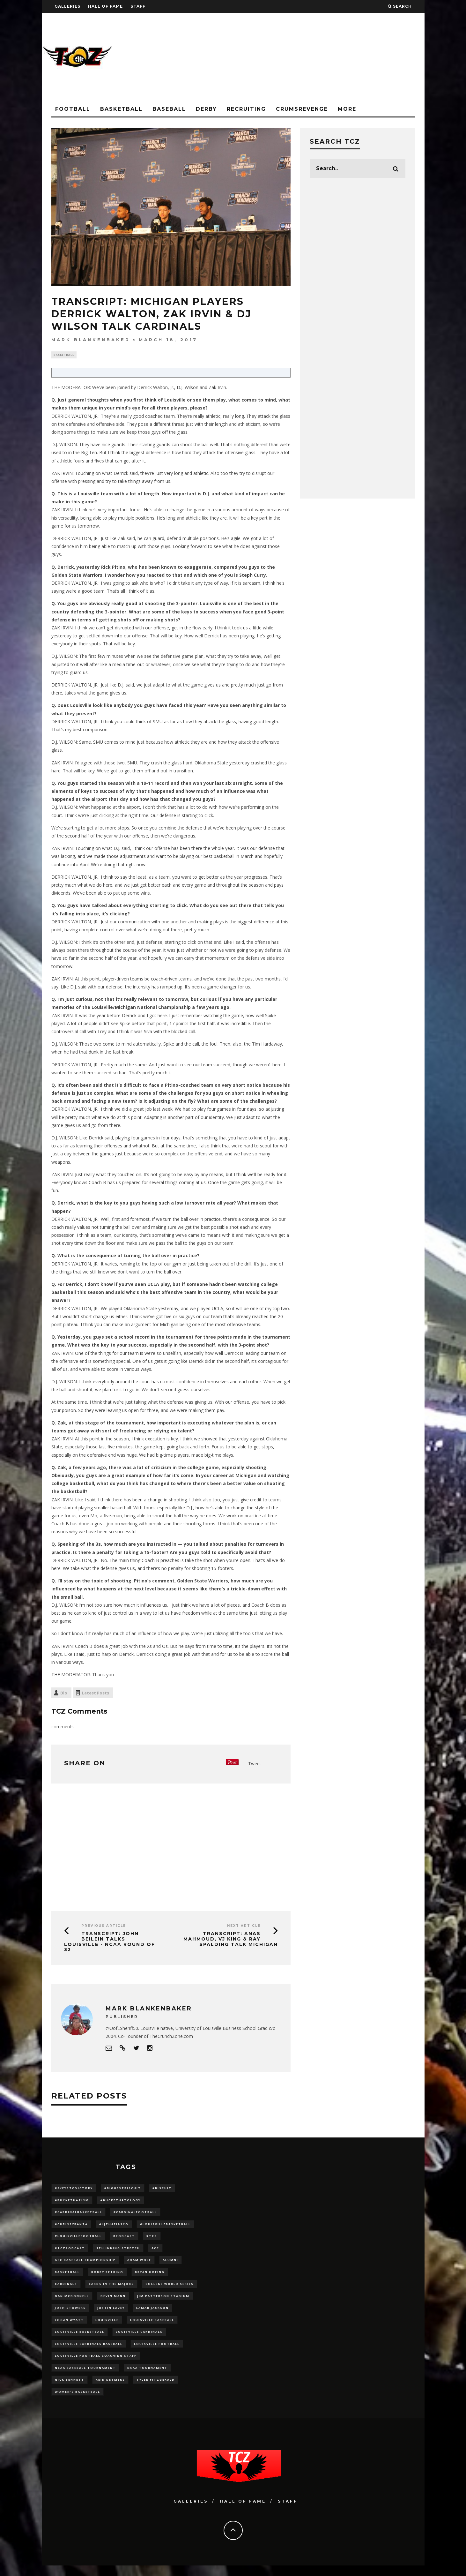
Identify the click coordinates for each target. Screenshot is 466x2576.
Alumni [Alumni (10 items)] (170, 2264)
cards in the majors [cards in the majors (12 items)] (111, 2289)
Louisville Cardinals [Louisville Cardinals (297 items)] (139, 2339)
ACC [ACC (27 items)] (155, 2251)
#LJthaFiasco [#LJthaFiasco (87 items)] (114, 2226)
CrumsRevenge (302, 109)
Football (72, 109)
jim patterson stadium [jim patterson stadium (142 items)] (163, 2301)
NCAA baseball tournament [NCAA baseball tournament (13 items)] (85, 2377)
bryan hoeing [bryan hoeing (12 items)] (150, 2276)
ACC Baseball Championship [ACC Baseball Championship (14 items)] (85, 2264)
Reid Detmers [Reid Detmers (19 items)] (110, 2389)
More (347, 109)
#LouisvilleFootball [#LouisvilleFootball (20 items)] (78, 2239)
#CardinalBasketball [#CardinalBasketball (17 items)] (78, 2214)
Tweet (254, 1764)
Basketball (121, 109)
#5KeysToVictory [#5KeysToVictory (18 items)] (74, 2189)
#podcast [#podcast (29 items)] (124, 2239)
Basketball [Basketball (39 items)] (67, 2276)
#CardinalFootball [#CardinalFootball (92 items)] (135, 2214)
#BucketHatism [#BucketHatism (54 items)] (72, 2201)
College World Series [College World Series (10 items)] (169, 2289)
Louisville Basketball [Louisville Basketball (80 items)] (79, 2339)
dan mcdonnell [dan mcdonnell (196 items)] (72, 2301)
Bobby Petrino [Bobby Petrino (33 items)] (107, 2276)
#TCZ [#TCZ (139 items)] (151, 2239)
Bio (63, 1694)
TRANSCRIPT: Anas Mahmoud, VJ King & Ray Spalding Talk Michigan (230, 1939)
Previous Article (103, 1926)
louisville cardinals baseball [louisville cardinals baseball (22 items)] (88, 2351)
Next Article (244, 1926)
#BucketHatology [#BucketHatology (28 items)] (120, 2201)
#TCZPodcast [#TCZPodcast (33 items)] (70, 2251)
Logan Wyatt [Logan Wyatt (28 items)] (69, 2326)
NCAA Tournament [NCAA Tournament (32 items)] (147, 2377)
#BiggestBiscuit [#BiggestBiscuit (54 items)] (122, 2189)
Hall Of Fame (105, 6)
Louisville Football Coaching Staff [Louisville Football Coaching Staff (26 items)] (96, 2364)
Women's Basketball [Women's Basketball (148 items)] (77, 2402)
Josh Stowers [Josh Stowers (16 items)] (70, 2314)
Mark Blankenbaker (90, 339)
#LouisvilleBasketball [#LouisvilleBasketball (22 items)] (165, 2226)
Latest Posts (95, 1694)
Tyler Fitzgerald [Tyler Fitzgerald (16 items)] (156, 2389)
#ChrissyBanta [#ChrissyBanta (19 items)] (71, 2226)
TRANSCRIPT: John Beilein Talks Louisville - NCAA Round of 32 (109, 1942)
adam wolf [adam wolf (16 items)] (139, 2264)
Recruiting (246, 109)
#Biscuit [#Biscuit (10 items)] (162, 2189)
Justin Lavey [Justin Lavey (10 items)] (111, 2314)
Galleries (67, 6)
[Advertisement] (308, 57)
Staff (137, 6)
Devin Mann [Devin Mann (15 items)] (113, 2301)
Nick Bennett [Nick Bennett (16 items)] (69, 2389)
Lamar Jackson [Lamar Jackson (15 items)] (152, 2314)
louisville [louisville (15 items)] (107, 2326)
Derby (206, 109)
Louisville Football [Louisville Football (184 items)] (157, 2351)
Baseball (169, 109)
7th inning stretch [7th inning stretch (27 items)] (118, 2251)
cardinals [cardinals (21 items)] (66, 2289)
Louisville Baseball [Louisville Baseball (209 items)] (152, 2326)
